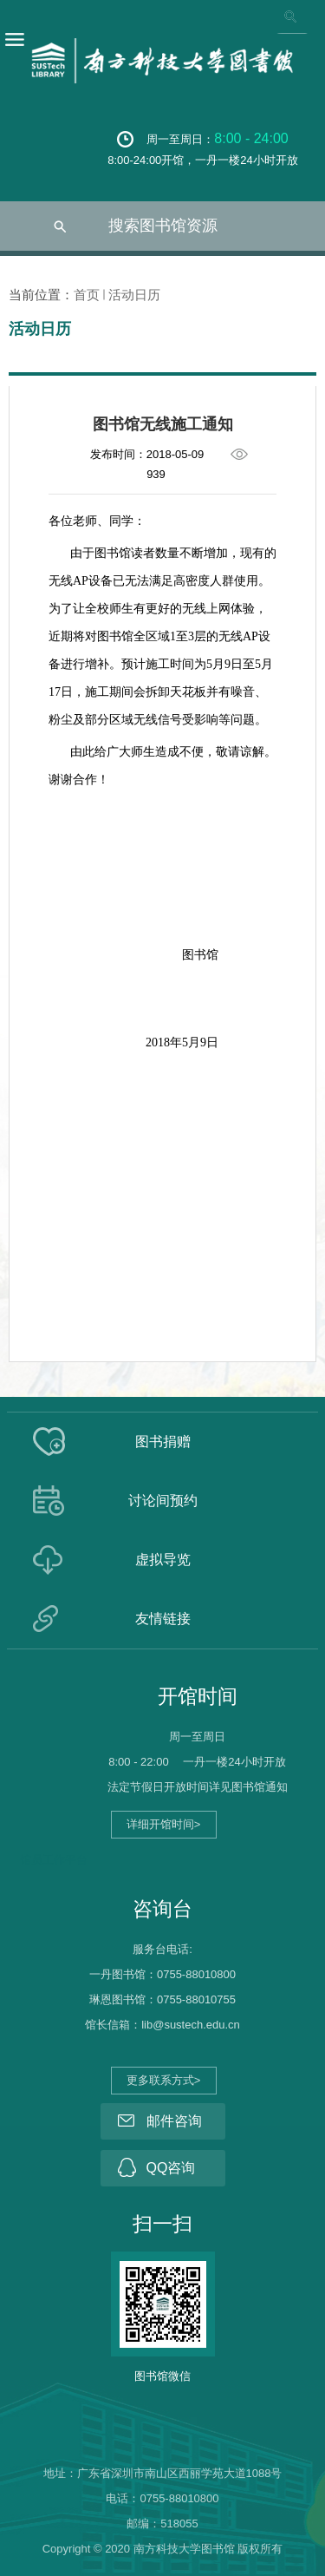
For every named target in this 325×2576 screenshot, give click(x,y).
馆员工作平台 (54, 1859)
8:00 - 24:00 (251, 138)
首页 (87, 294)
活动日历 (134, 294)
